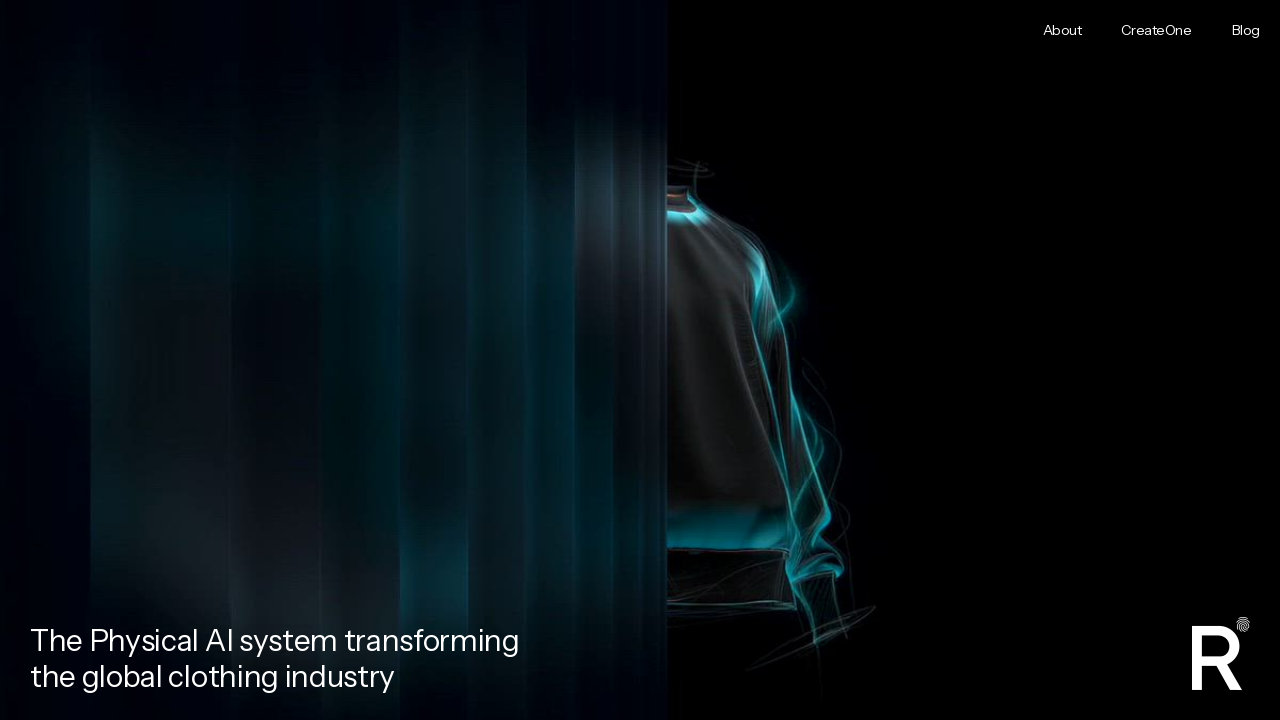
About (1062, 30)
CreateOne (1156, 30)
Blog (1246, 30)
